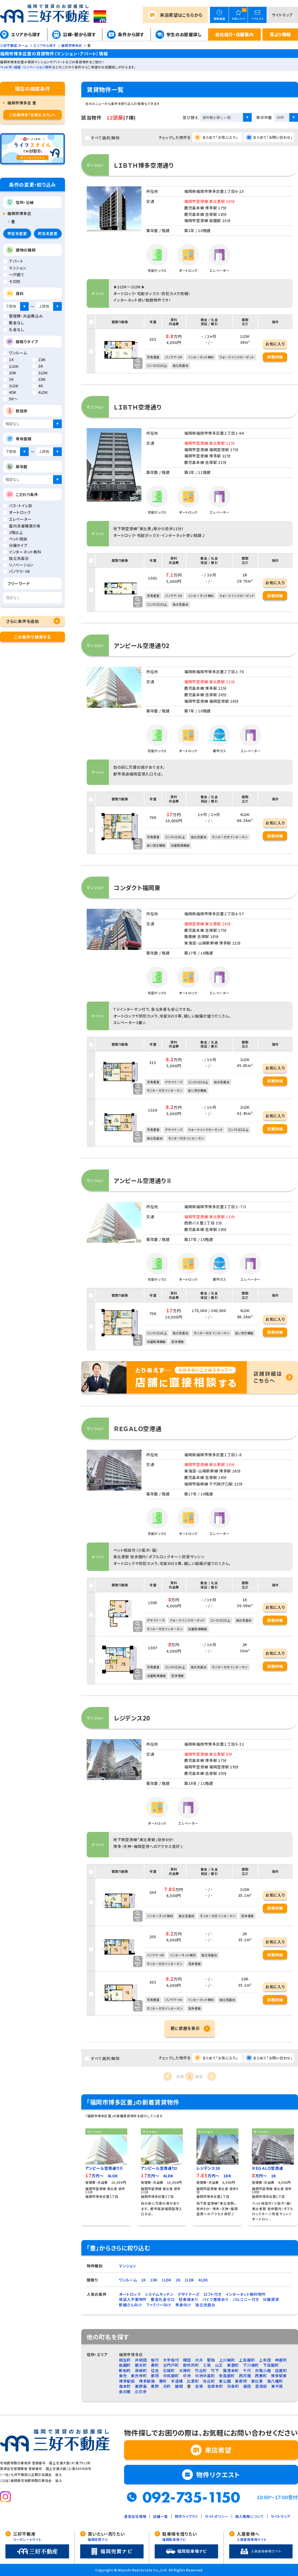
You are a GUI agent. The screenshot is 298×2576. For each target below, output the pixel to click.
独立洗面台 (205, 2304)
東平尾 (277, 2386)
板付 (155, 2360)
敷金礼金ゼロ (163, 2299)
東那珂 (241, 2381)
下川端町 (251, 2365)
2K (178, 2280)
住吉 (155, 2370)
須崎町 (141, 2370)
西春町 (261, 2375)
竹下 (215, 2370)
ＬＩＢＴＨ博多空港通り (144, 165)
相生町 (125, 2360)
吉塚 (199, 2386)
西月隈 (245, 2375)
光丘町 (209, 2381)
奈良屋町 (227, 2375)
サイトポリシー (216, 2516)
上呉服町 (247, 2360)
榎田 (187, 2360)
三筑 (207, 2365)
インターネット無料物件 (246, 2294)
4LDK (203, 2280)
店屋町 (281, 2370)
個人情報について (249, 2516)
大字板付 (171, 2360)
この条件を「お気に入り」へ (32, 114)
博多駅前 (127, 2381)
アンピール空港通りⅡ (143, 1180)
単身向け (183, 2304)
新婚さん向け (130, 2304)
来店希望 (181, 15)
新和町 (125, 2370)
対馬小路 (263, 2370)
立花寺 (141, 2391)
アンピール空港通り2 (142, 645)
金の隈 (125, 2391)
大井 (199, 2360)
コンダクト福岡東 (137, 887)
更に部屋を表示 (185, 2028)
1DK (154, 2280)
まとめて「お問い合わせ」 (273, 137)
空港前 (261, 2386)
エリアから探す (26, 34)
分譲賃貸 (271, 2299)
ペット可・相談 (10, 67)
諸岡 (179, 2386)
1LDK (166, 2280)
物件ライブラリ (186, 2516)
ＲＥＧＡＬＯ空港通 (137, 1428)
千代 (247, 2370)
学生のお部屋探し (184, 34)
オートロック (130, 2294)
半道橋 (177, 2381)
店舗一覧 (160, 2516)
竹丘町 (201, 2370)
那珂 (155, 2375)
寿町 (155, 2365)
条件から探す (131, 34)
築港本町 (231, 2370)
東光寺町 (139, 2375)
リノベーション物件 (38, 67)
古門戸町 (171, 2365)
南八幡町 (275, 2381)
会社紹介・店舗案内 (234, 34)
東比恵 (257, 2381)
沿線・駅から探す (79, 34)
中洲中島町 (205, 2375)
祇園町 (125, 2365)
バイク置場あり (215, 2299)
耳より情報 (280, 34)
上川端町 (227, 2360)
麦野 (155, 2386)
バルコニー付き (246, 2299)
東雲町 (233, 2365)
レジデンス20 (132, 1718)
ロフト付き (212, 2294)
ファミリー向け (158, 2304)
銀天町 (141, 2365)
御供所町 (191, 2365)
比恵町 (193, 2381)
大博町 (185, 2370)
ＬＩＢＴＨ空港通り (137, 407)
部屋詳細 (275, 356)
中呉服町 (171, 2375)
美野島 (141, 2386)
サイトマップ (282, 15)
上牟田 (265, 2360)
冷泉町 (233, 2386)
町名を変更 (48, 233)
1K (143, 2280)
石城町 (169, 2370)
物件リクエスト (218, 2474)
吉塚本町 (215, 2386)
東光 (123, 2375)
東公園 (225, 2381)
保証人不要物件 (133, 2299)
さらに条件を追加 (22, 621)
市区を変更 (17, 233)
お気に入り (275, 343)
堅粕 (211, 2360)
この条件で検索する (32, 637)
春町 (163, 2381)
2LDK (189, 2280)
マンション (127, 2265)
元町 (167, 2386)
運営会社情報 (135, 2516)
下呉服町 (271, 2365)
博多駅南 (147, 2381)
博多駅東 (279, 2375)
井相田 (141, 2360)
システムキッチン (159, 2294)
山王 (219, 2365)
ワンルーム (128, 2280)
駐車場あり (188, 2299)
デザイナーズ (188, 2294)
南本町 (125, 2386)
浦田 (247, 2386)
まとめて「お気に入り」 (220, 137)
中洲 (187, 2375)
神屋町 (281, 2360)
